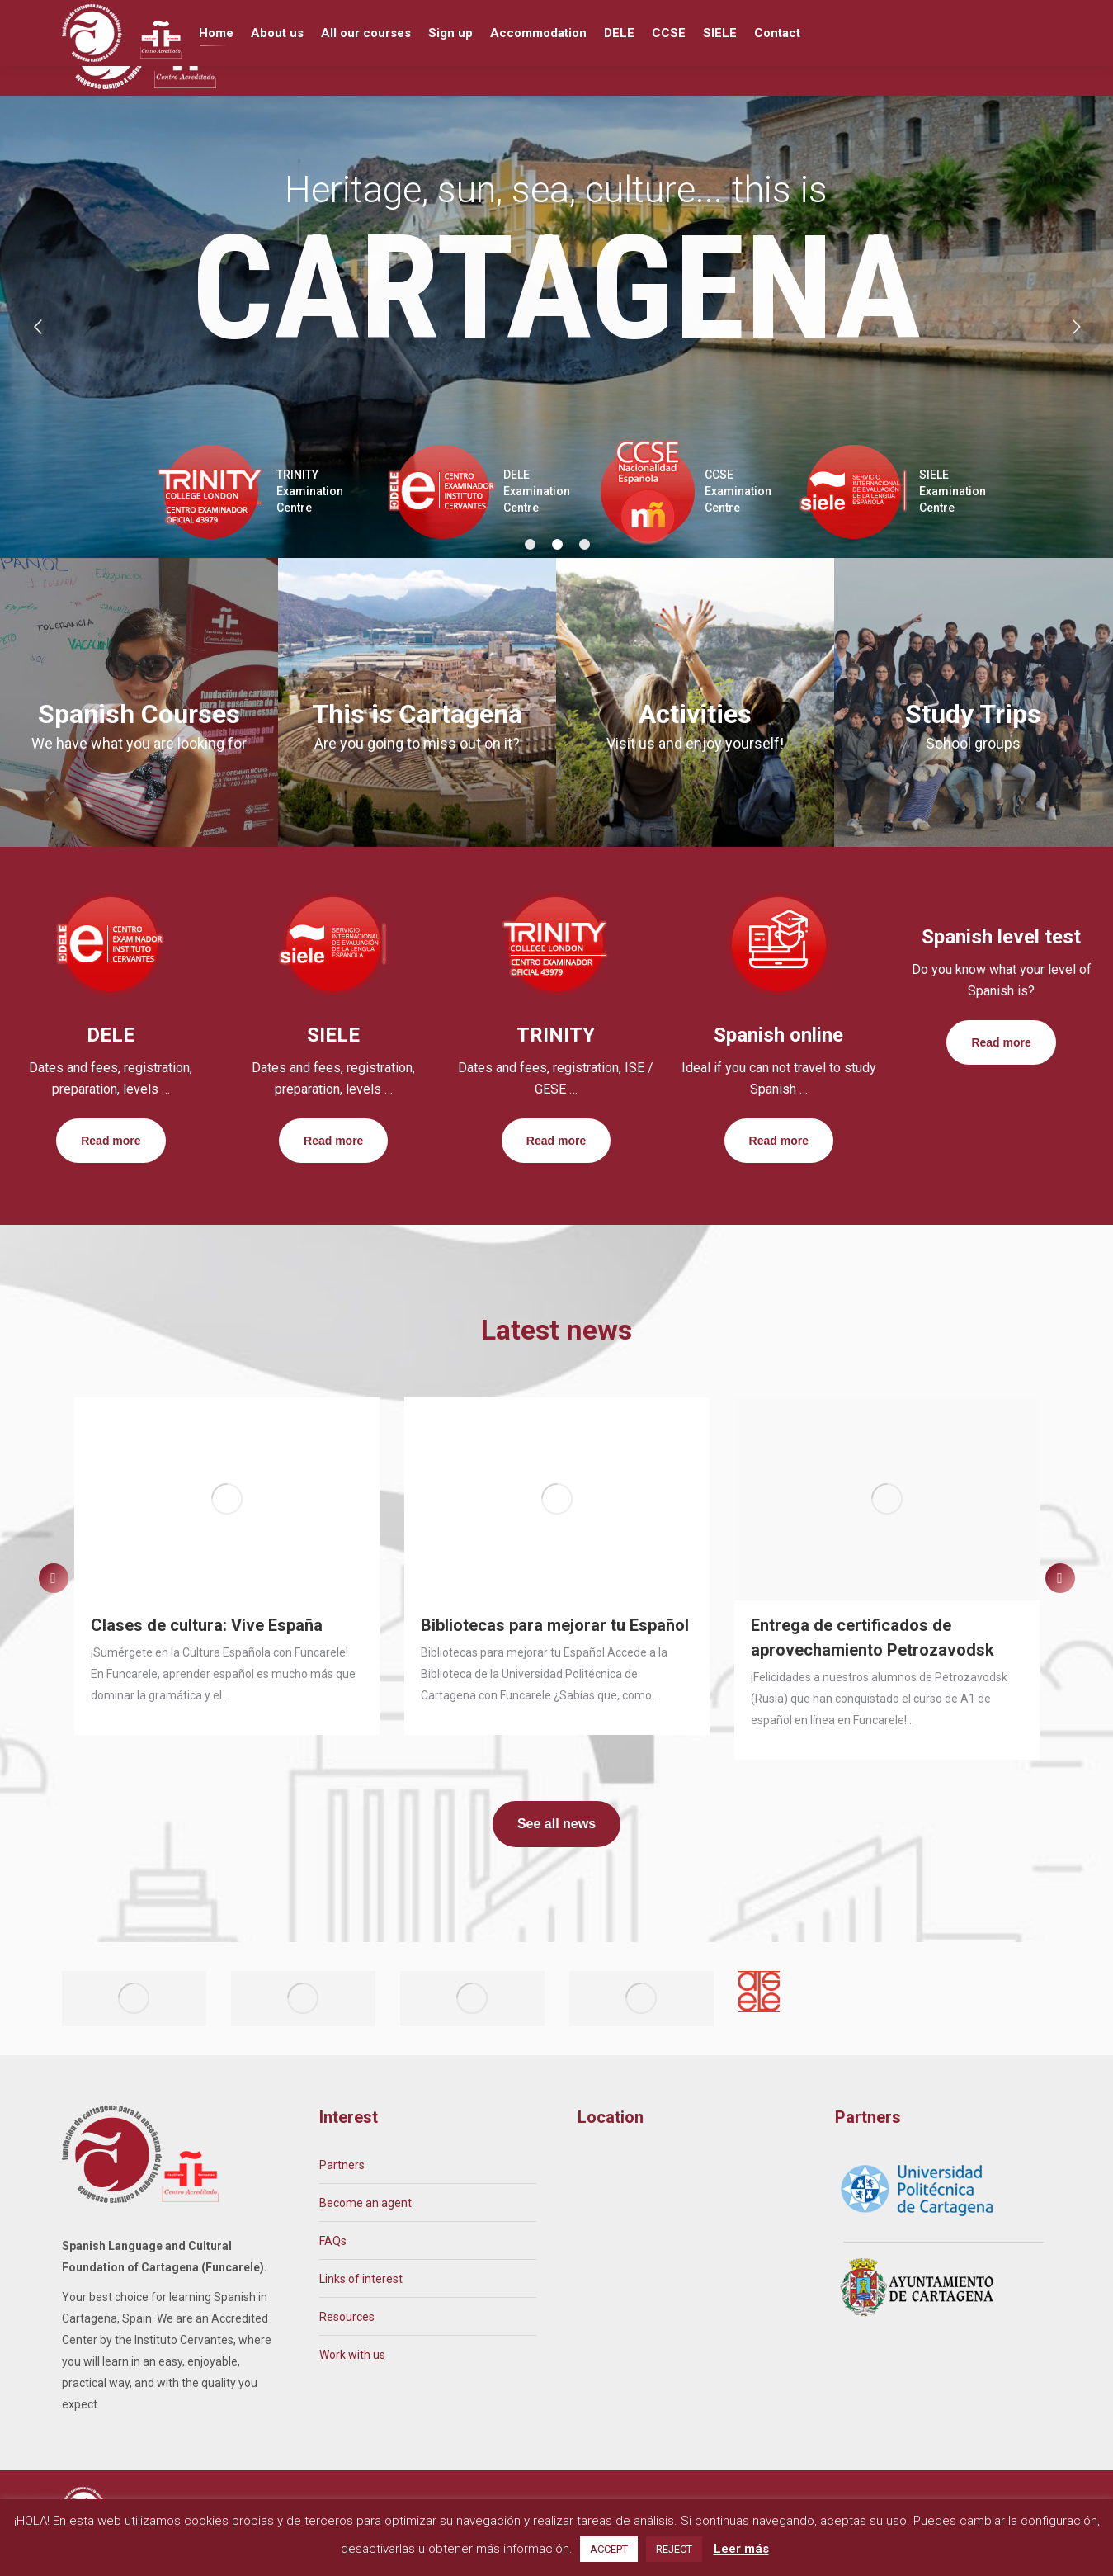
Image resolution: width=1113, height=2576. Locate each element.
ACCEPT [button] (609, 2549)
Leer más (741, 2548)
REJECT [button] (674, 2549)
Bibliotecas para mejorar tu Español (555, 1656)
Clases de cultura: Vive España (207, 1656)
